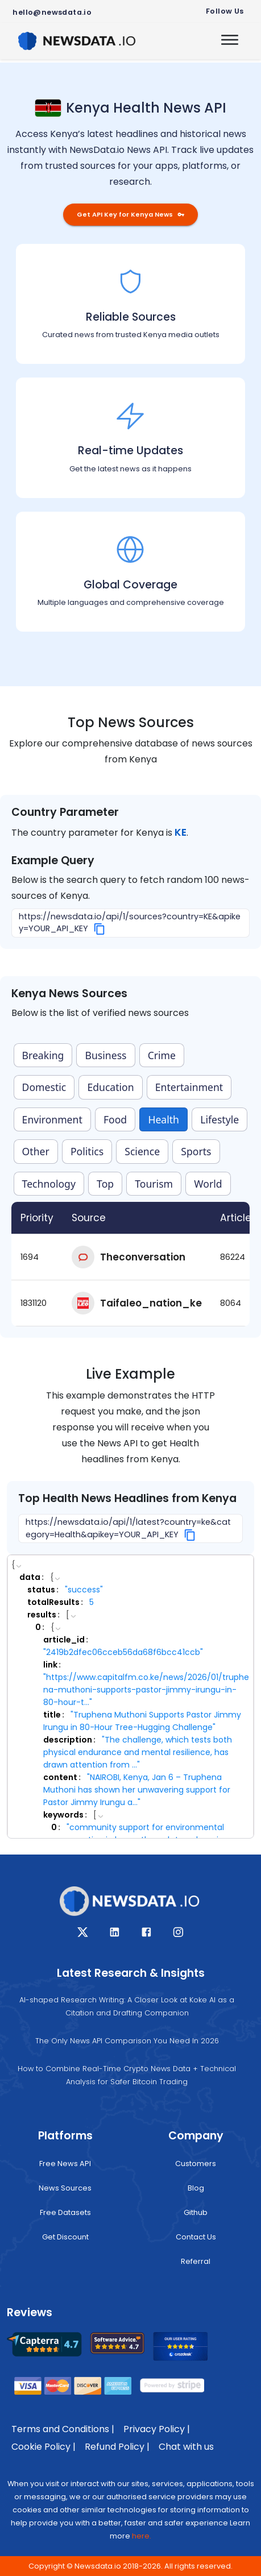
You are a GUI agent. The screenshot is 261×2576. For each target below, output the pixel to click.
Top (105, 1183)
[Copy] (100, 929)
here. (141, 2536)
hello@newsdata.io (52, 12)
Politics (87, 1151)
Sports (196, 1151)
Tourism (154, 1183)
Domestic (44, 1087)
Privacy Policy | (156, 2429)
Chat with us (186, 2446)
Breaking (43, 1055)
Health (163, 1119)
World (208, 1183)
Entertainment (189, 1087)
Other (35, 1151)
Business (106, 1055)
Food (115, 1119)
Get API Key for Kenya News (130, 214)
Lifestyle (219, 1119)
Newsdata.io (97, 2566)
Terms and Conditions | (62, 2429)
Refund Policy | (117, 2446)
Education (110, 1087)
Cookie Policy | (43, 2446)
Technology (49, 1183)
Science (142, 1151)
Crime (162, 1055)
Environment (52, 1119)
